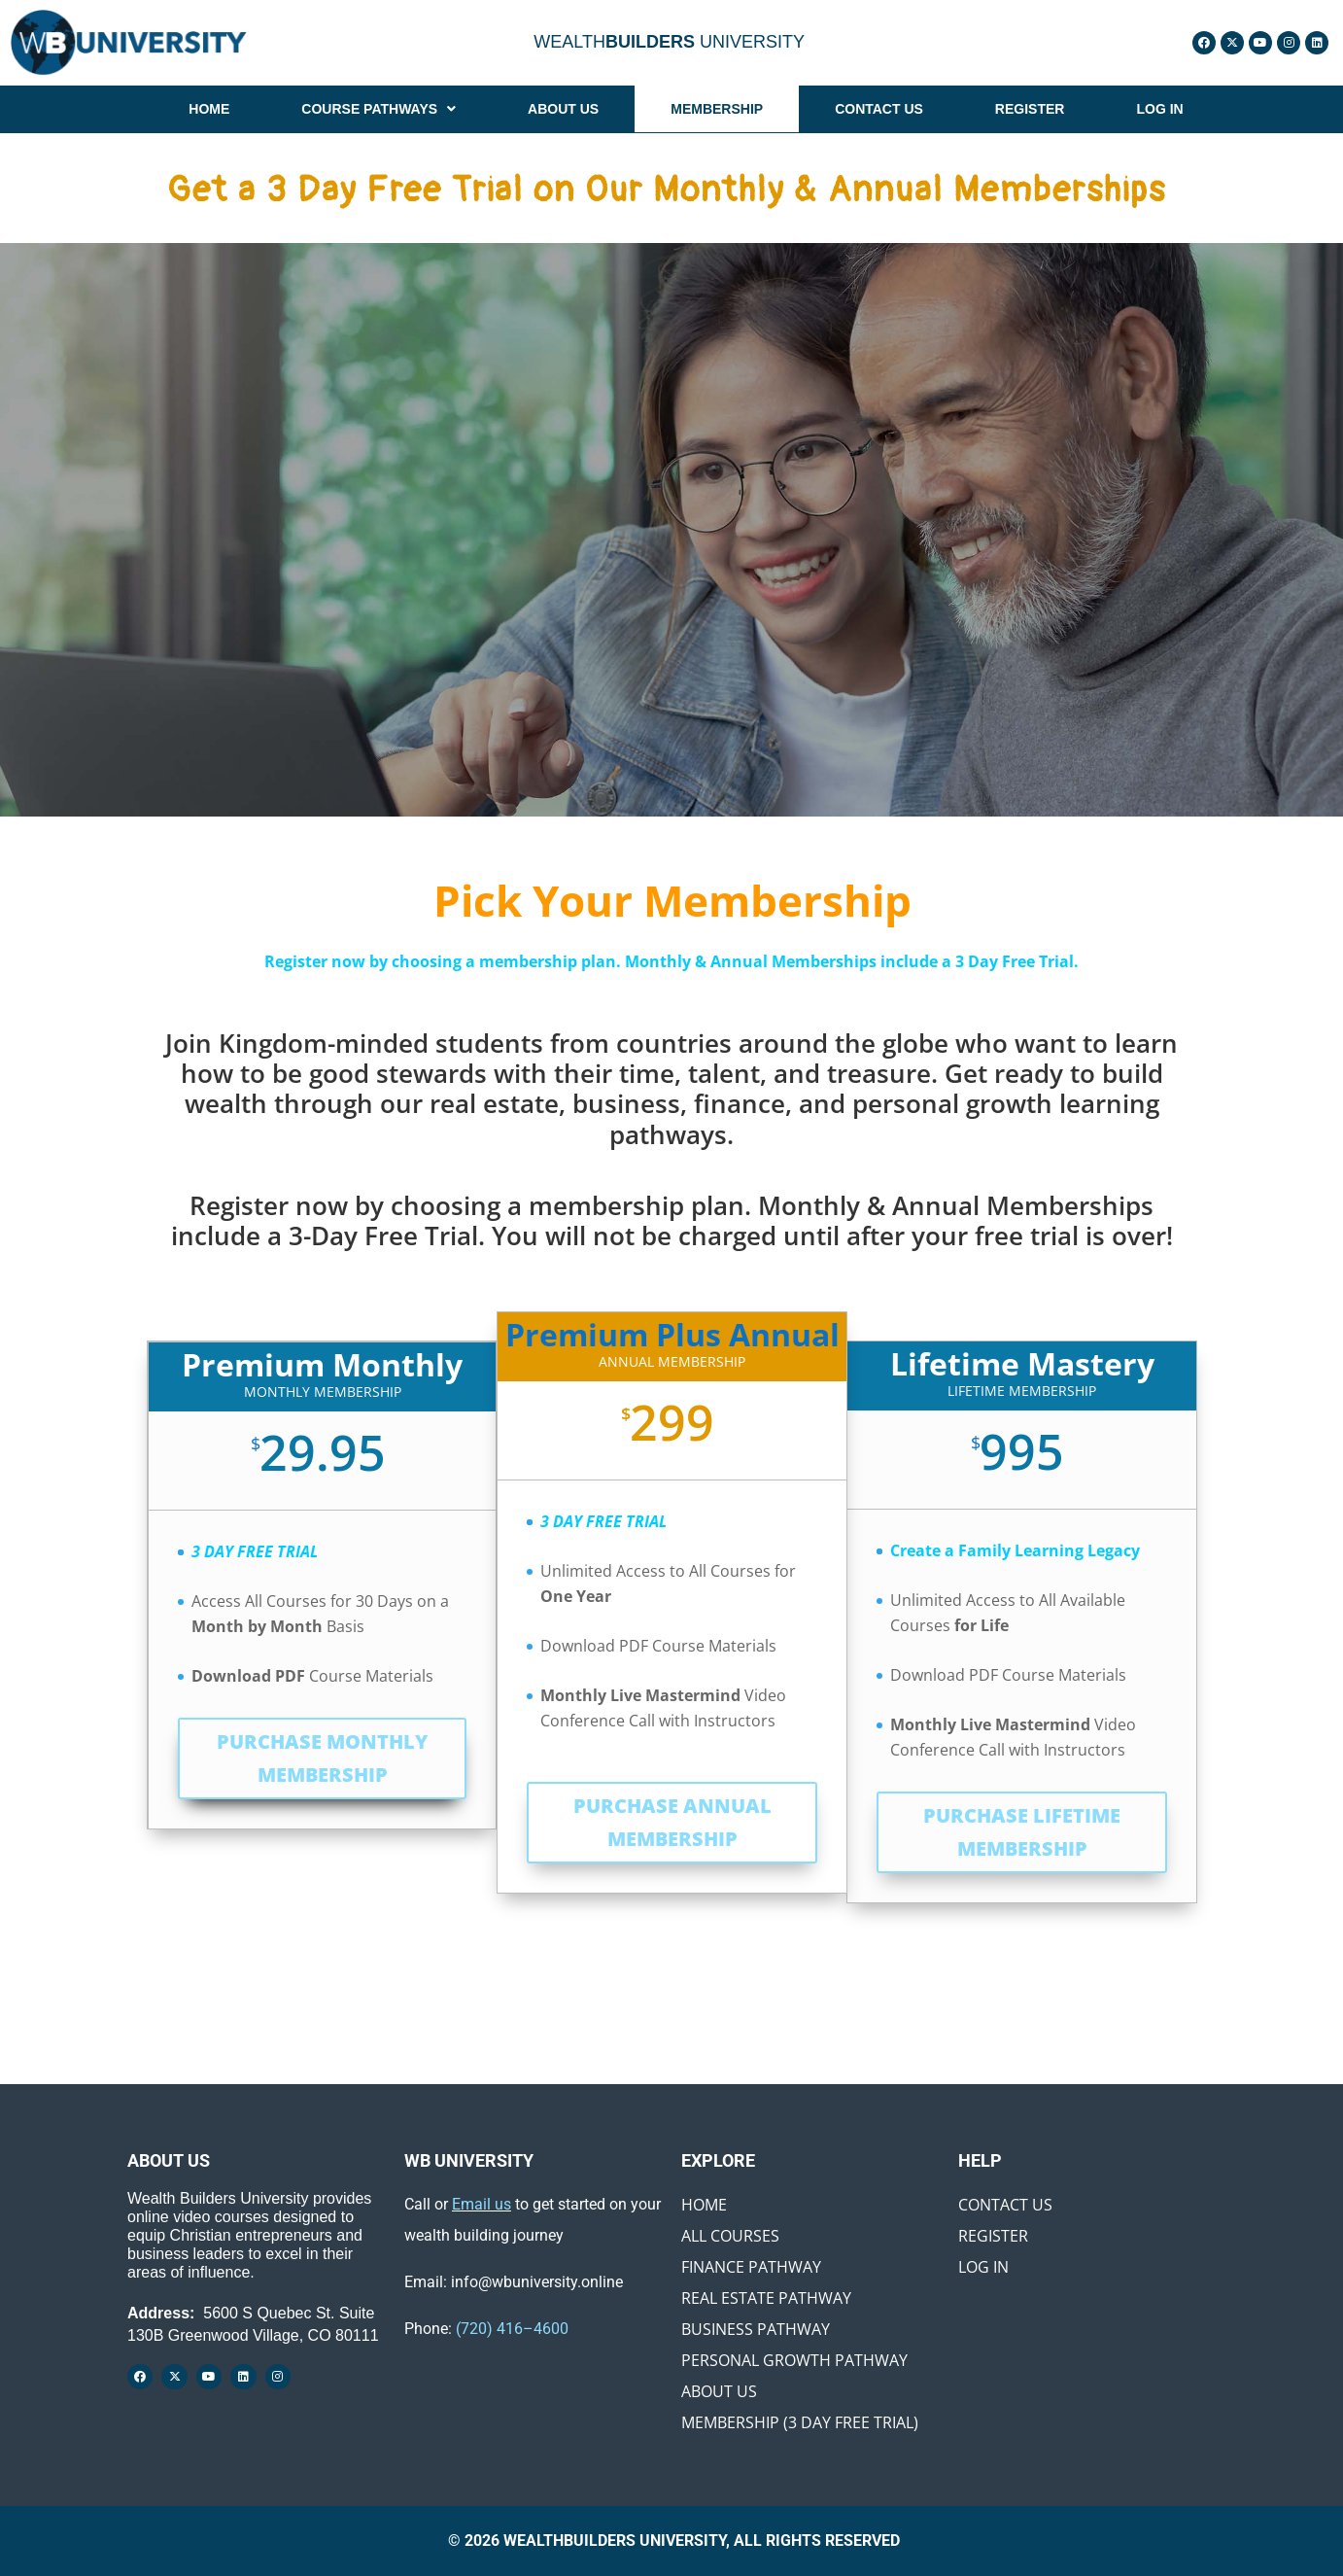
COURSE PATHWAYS (378, 109)
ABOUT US (563, 109)
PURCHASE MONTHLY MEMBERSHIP (322, 1758)
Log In (983, 2267)
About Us (719, 2391)
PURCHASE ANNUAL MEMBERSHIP (672, 1822)
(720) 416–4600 (512, 2328)
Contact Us (1005, 2204)
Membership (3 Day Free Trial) (799, 2422)
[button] (378, 109)
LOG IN (1159, 109)
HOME (209, 109)
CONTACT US (879, 109)
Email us (481, 2204)
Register (993, 2235)
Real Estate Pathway (766, 2298)
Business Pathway (755, 2329)
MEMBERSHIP (717, 109)
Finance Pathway (751, 2267)
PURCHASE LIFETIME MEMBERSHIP (1021, 1832)
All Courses (730, 2235)
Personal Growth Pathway (794, 2360)
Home (704, 2204)
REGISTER (1030, 109)
